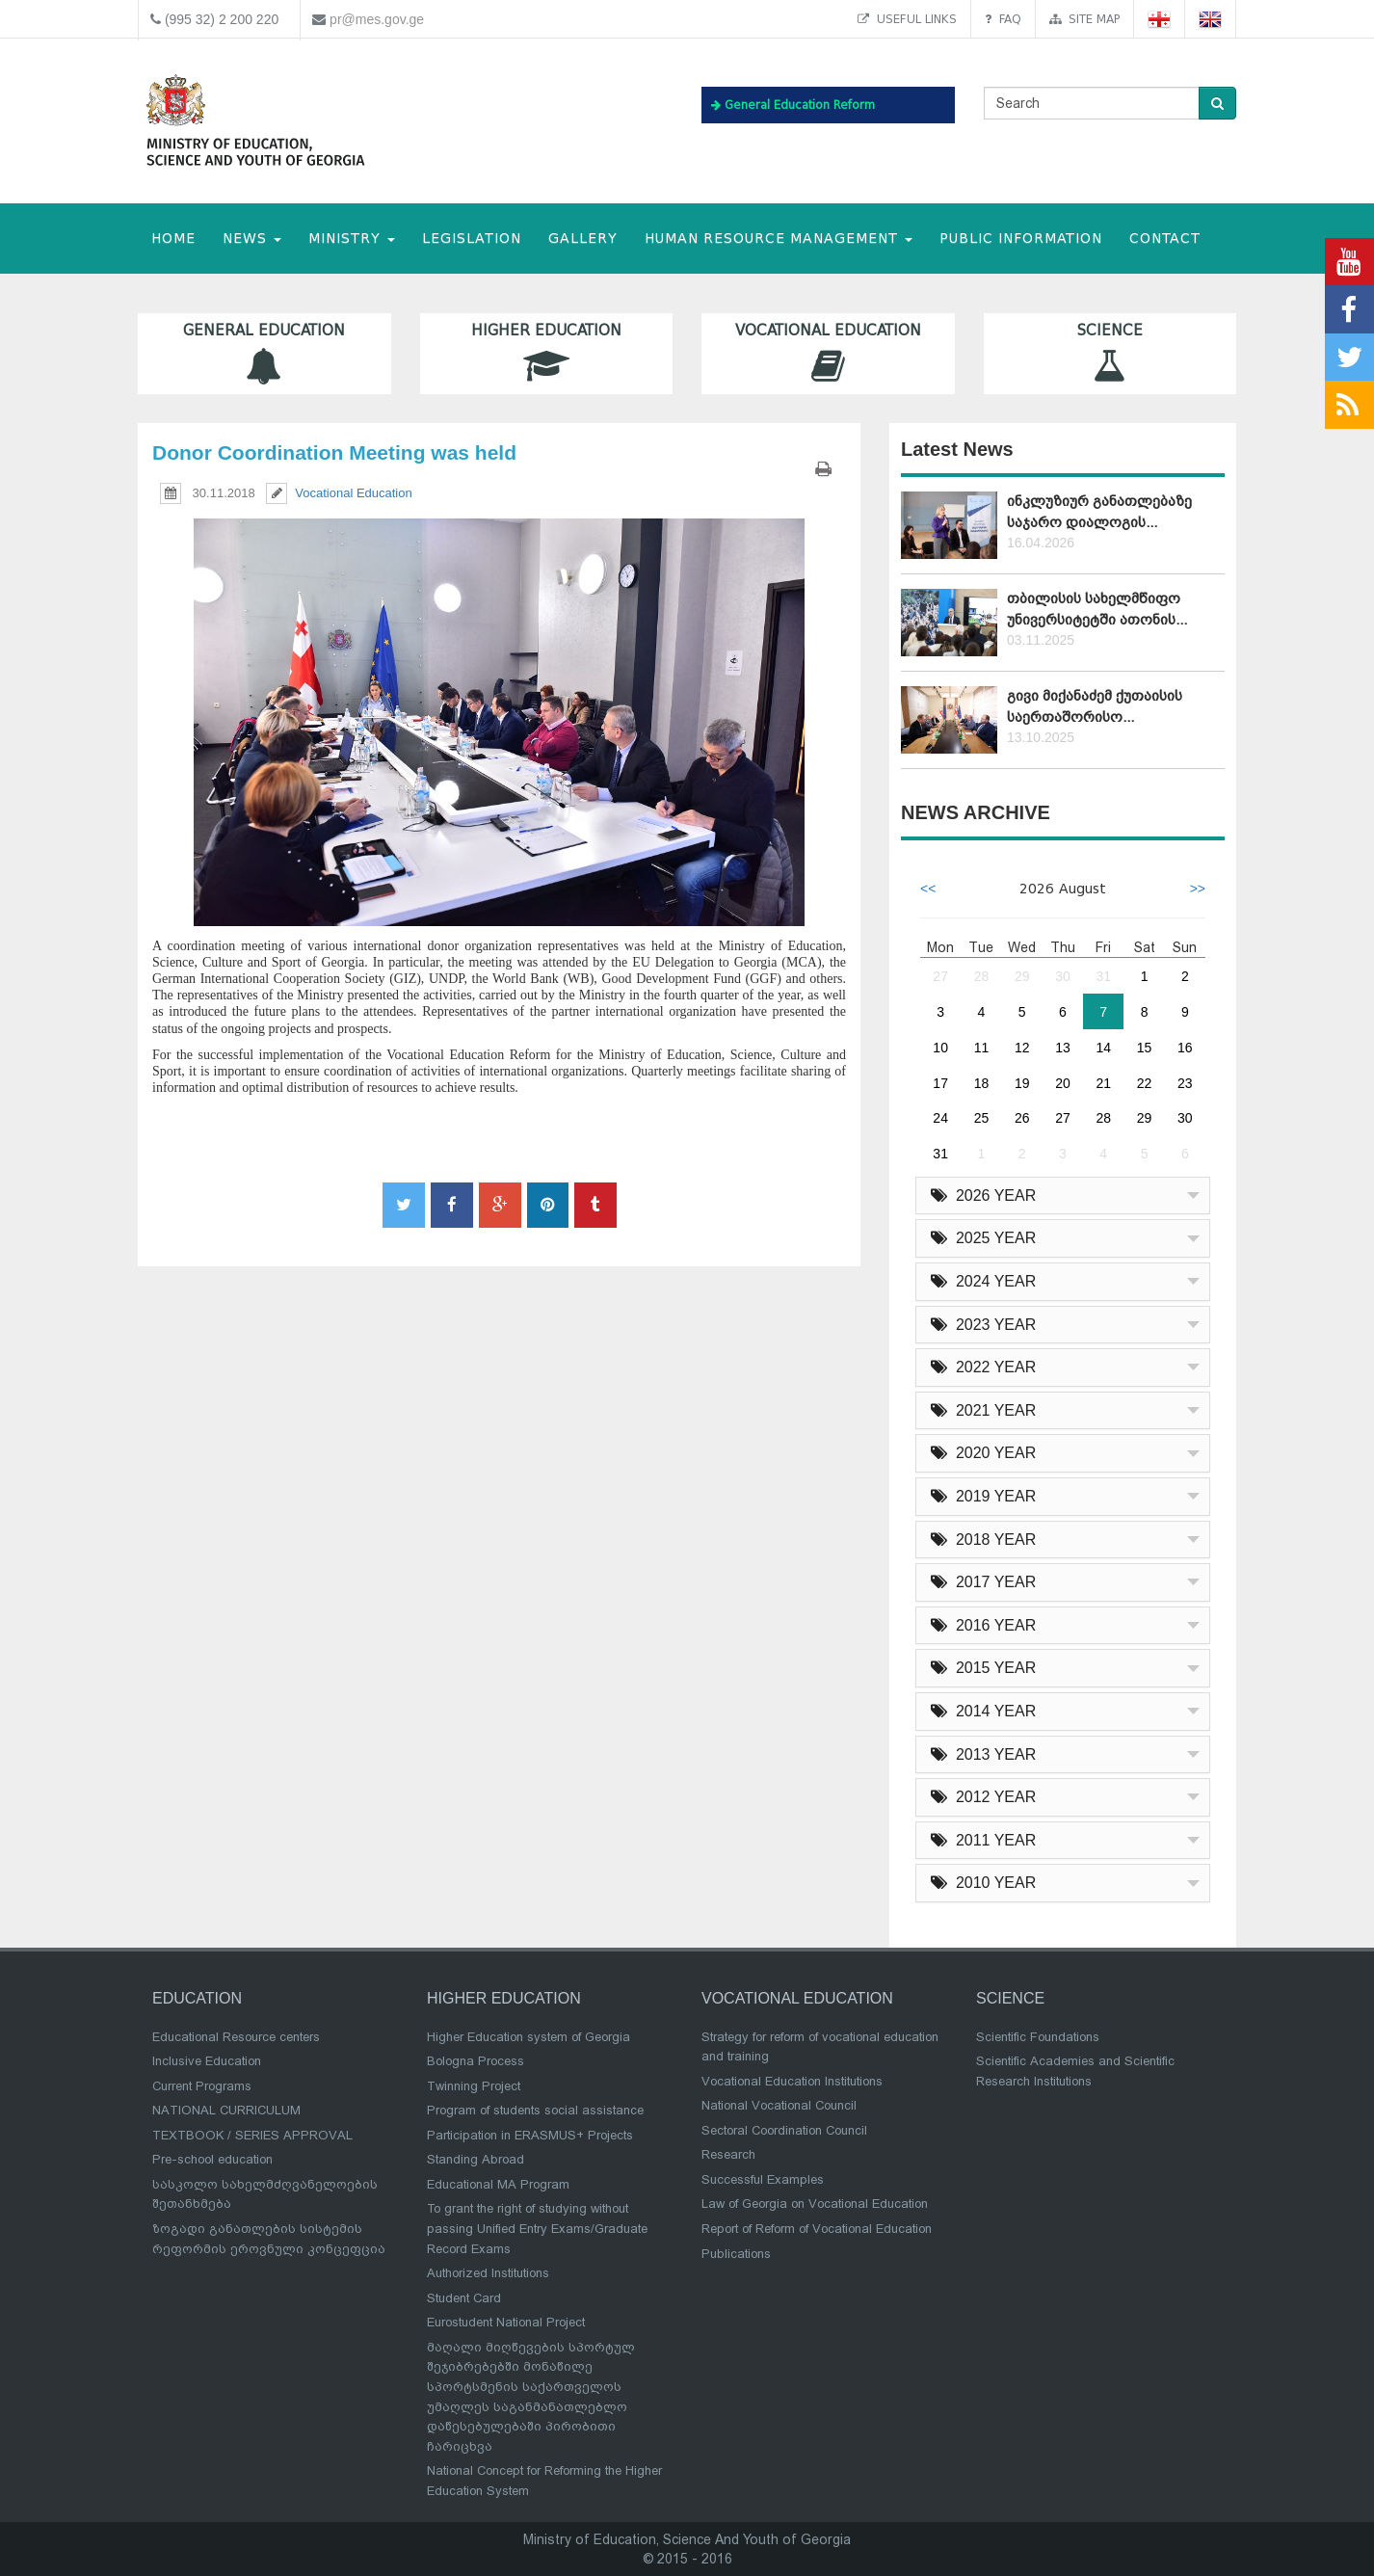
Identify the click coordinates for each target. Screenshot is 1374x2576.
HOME (173, 238)
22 (1144, 1083)
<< (928, 888)
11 (982, 1047)
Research (728, 2154)
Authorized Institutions (488, 2273)
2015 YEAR (983, 1668)
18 (982, 1083)
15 (1144, 1047)
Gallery (583, 238)
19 (1022, 1083)
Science (1110, 353)
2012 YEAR (983, 1797)
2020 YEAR (983, 1453)
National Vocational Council (779, 2105)
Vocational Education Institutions (792, 2081)
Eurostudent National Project (506, 2322)
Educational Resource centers (236, 2037)
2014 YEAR (983, 1711)
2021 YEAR (983, 1410)
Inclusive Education (206, 2061)
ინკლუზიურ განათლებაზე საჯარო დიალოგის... (1099, 511)
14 (1103, 1047)
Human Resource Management (778, 238)
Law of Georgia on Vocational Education (814, 2203)
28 (982, 976)
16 (1185, 1047)
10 (940, 1047)
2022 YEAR (983, 1367)
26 (1022, 1118)
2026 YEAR (983, 1195)
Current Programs (201, 2086)
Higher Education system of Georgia (528, 2037)
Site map (1084, 19)
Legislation (471, 238)
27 (940, 976)
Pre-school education (212, 2159)
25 (982, 1118)
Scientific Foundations (1037, 2037)
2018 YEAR (983, 1539)
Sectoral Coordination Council (784, 2130)
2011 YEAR (983, 1840)
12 (1022, 1047)
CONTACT (1165, 238)
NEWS (252, 238)
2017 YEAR (983, 1582)
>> (1197, 888)
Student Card (464, 2298)
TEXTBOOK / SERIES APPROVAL (252, 2135)
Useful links (907, 19)
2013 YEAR (983, 1754)
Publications (736, 2253)
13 (1062, 1047)
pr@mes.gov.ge (377, 19)
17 (940, 1083)
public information (1020, 238)
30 (1062, 976)
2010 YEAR (983, 1882)
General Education (264, 353)
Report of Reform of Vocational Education (816, 2228)
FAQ (1003, 19)
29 (1022, 976)
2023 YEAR (983, 1324)
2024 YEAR (983, 1281)
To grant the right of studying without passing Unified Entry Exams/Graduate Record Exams (537, 2228)
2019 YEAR (983, 1496)
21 (1103, 1083)
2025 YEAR (983, 1238)
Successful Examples (762, 2179)
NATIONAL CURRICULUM (226, 2110)
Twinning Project (473, 2086)
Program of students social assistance (535, 2110)
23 (1185, 1083)
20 (1062, 1083)
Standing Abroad (475, 2159)
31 (1103, 976)
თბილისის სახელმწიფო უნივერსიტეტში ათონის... (1097, 608)
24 (940, 1118)
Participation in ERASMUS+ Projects (530, 2135)
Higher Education (547, 353)
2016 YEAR (983, 1625)
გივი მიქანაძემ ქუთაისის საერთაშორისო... (1094, 706)
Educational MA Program (498, 2184)
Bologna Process (475, 2061)
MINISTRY (351, 238)
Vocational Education (828, 353)
